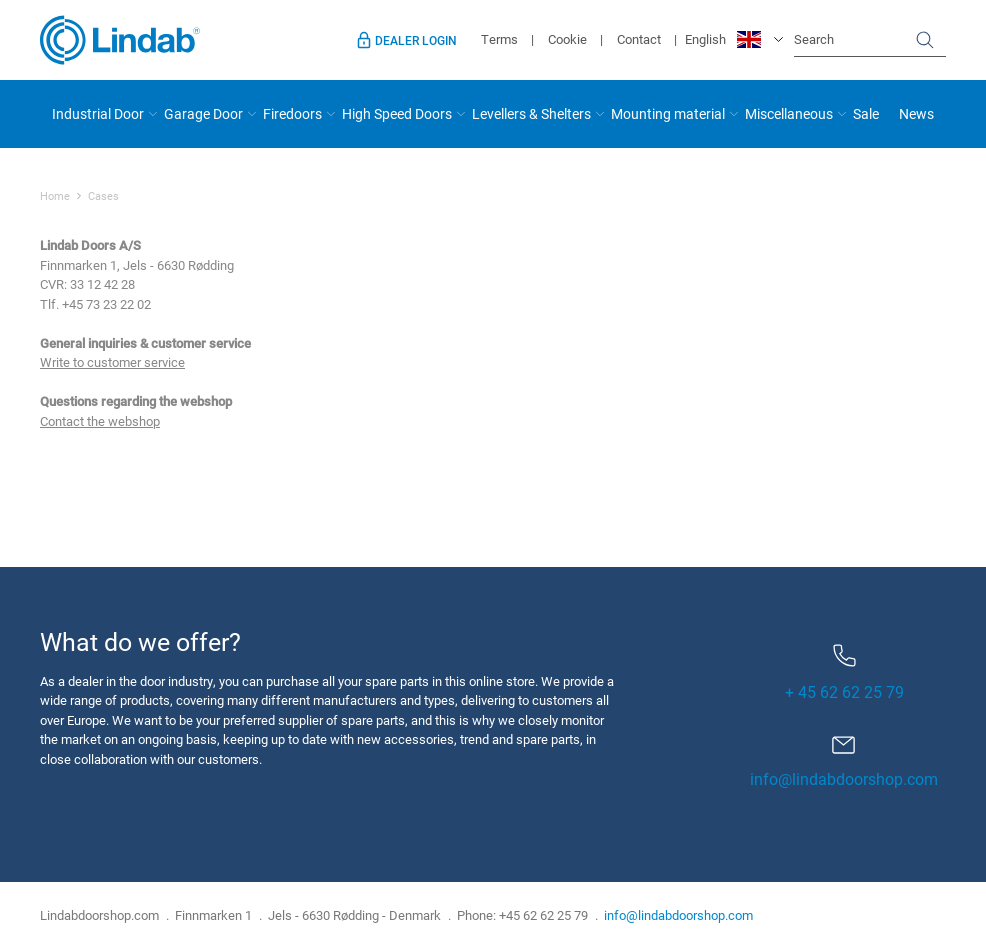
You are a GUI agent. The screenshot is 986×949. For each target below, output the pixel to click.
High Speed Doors (397, 113)
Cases (103, 196)
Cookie (567, 39)
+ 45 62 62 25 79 (844, 673)
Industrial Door (98, 113)
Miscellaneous (789, 113)
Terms (499, 39)
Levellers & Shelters (531, 113)
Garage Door (203, 113)
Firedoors (292, 113)
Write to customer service (112, 362)
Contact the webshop (100, 421)
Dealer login (416, 40)
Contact (639, 39)
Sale (866, 113)
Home (55, 196)
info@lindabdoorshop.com (844, 778)
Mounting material (668, 113)
